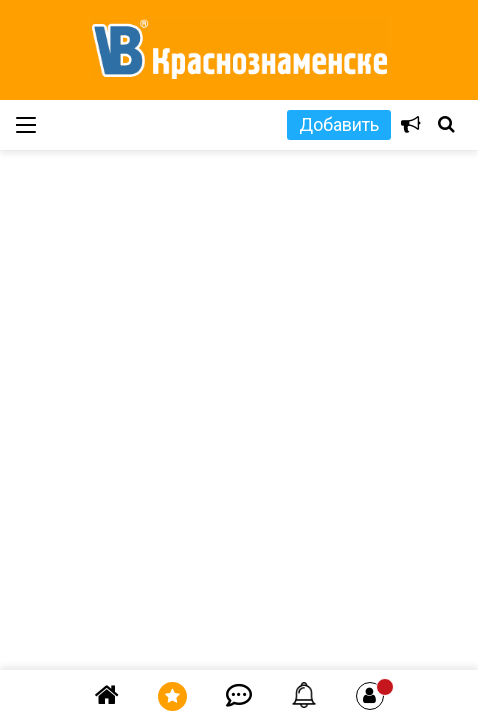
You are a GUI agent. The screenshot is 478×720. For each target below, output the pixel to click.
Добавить (339, 124)
